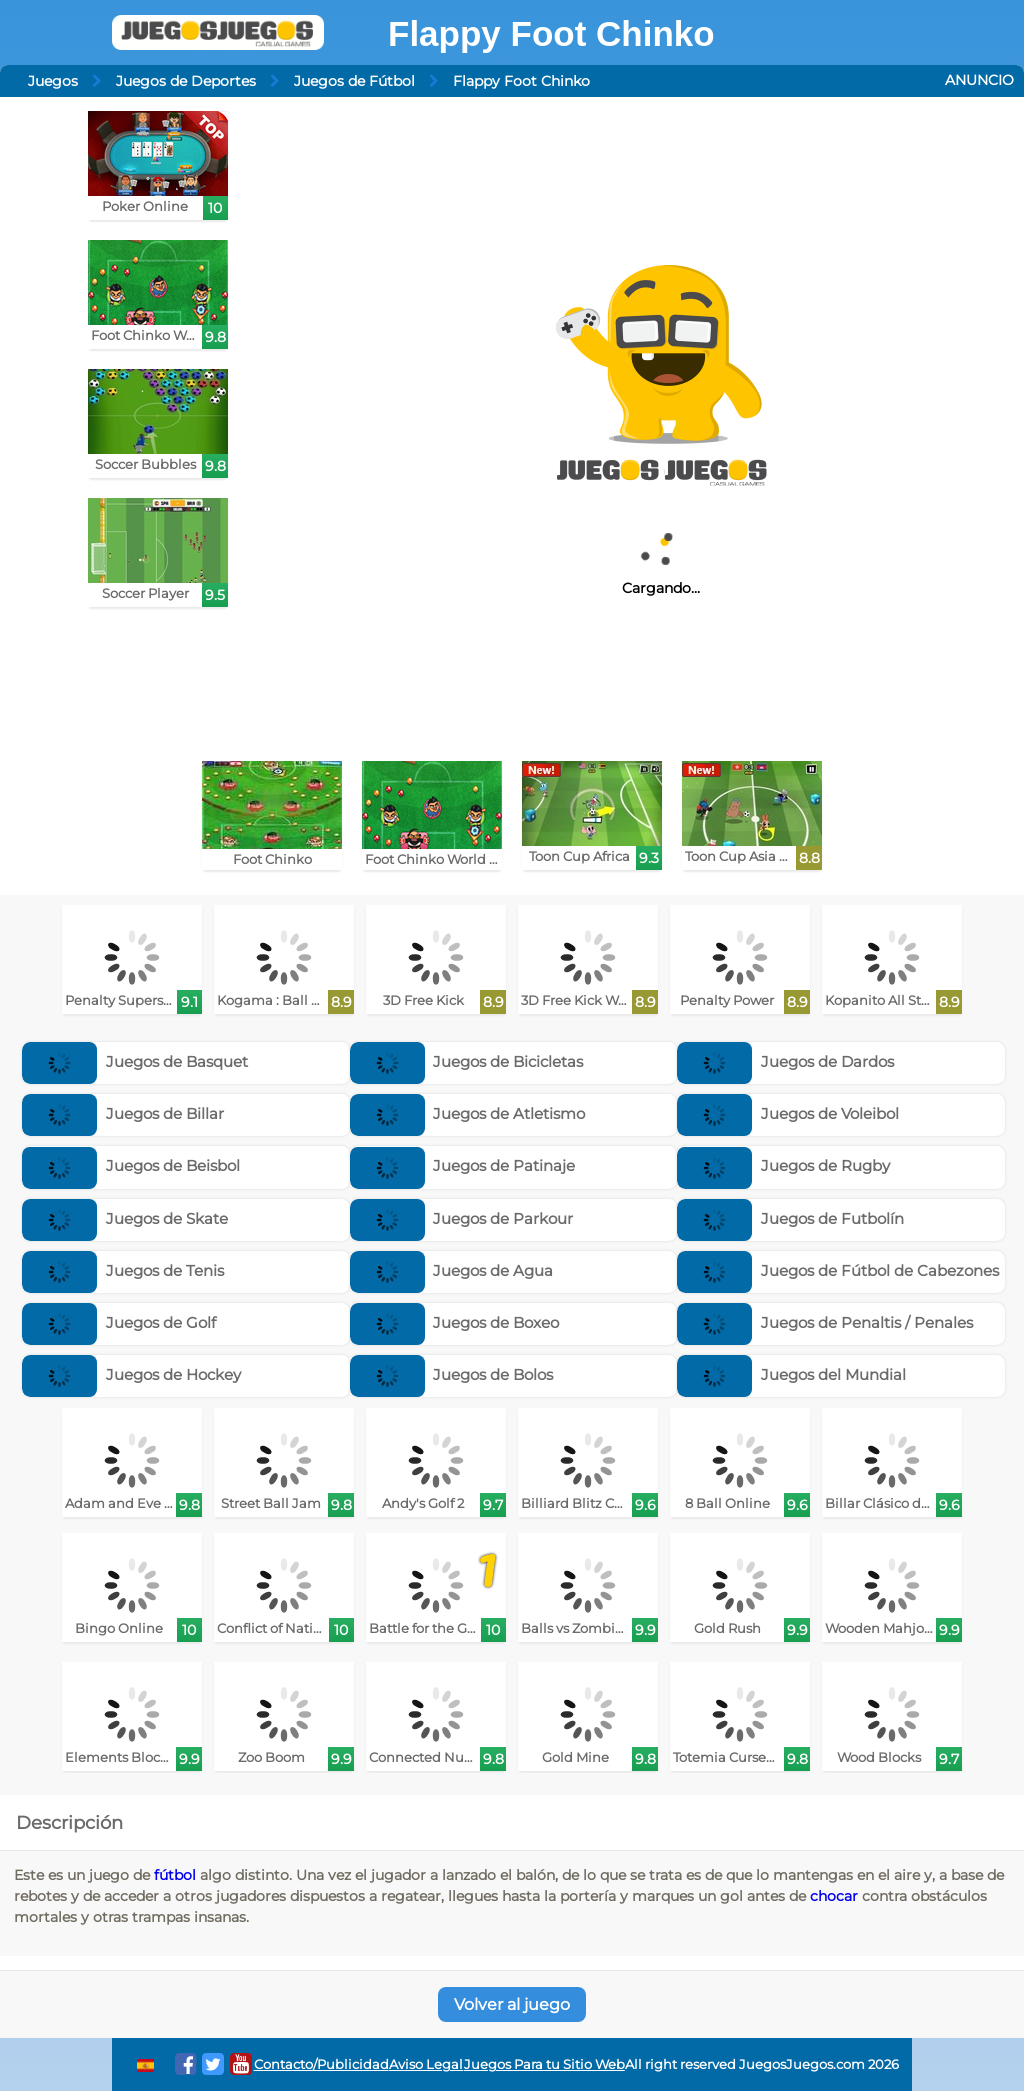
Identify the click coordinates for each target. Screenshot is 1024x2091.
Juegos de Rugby (783, 1165)
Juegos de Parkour (462, 1218)
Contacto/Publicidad (321, 2064)
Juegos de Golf (119, 1322)
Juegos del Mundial (791, 1374)
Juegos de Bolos (452, 1374)
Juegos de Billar (123, 1113)
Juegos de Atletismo (468, 1113)
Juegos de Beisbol (131, 1165)
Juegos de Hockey (131, 1374)
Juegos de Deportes (186, 81)
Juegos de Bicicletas (467, 1061)
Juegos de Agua (452, 1270)
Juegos (53, 81)
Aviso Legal (426, 2064)
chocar (834, 1896)
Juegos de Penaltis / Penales (825, 1322)
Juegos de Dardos (785, 1061)
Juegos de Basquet (135, 1061)
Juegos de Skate (125, 1218)
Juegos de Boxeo (455, 1322)
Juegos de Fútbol (354, 81)
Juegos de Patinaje (463, 1165)
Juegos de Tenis (123, 1270)
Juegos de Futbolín (790, 1218)
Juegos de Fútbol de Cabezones (838, 1270)
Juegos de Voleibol (788, 1113)
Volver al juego (512, 2004)
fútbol (175, 1875)
